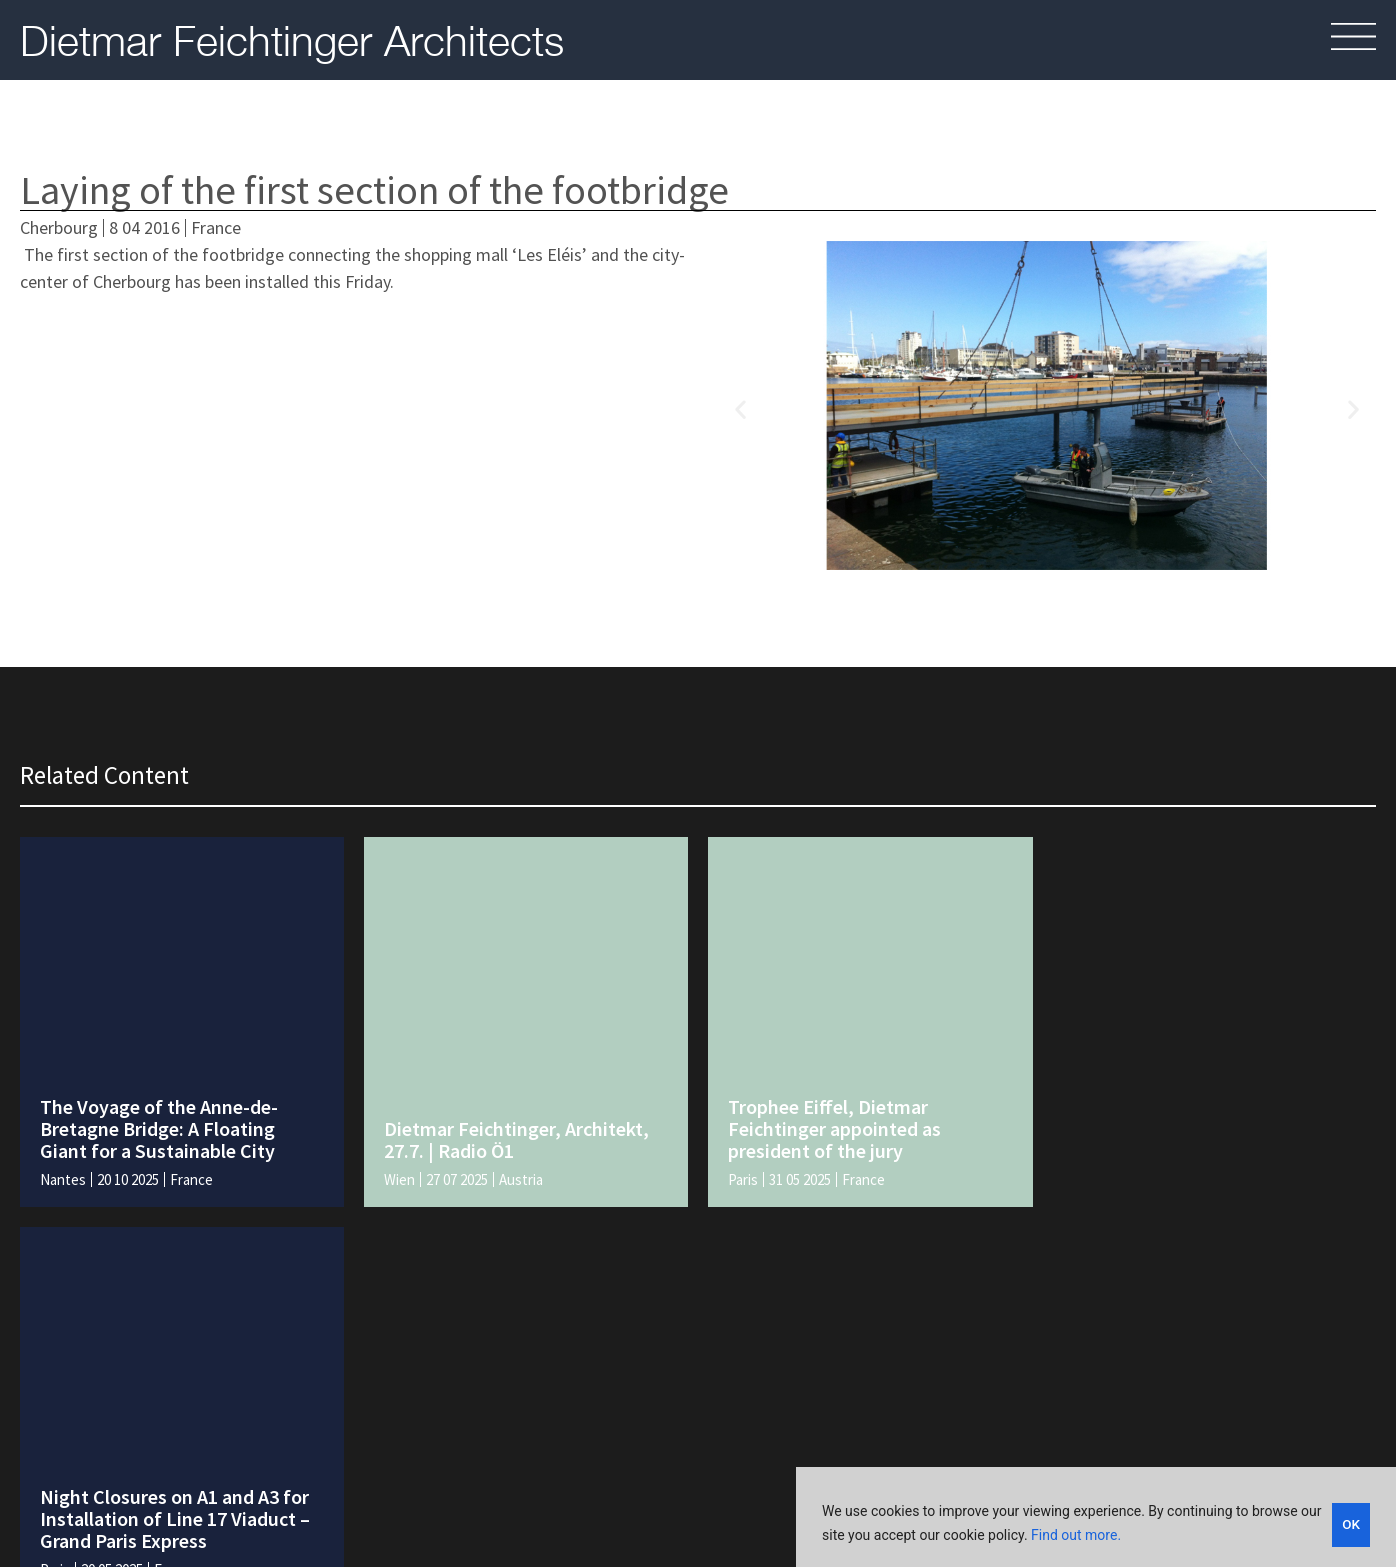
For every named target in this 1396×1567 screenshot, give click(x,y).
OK (1351, 1523)
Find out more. (1076, 1535)
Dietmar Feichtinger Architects (292, 40)
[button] (740, 409)
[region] (1096, 1517)
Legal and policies (893, 1463)
